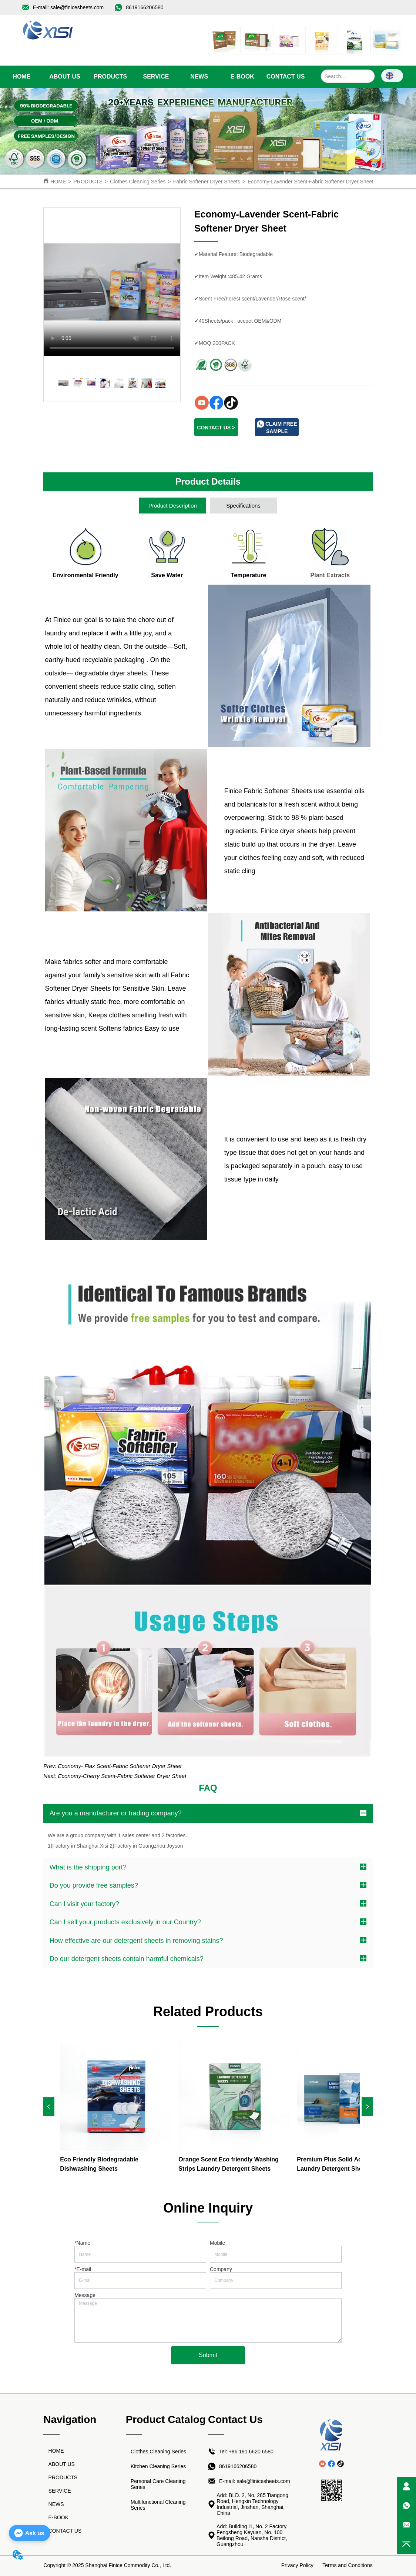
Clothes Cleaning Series (137, 182)
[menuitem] (110, 77)
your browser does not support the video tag (112, 282)
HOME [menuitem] (21, 76)
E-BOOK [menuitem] (242, 76)
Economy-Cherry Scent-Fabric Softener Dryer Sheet (122, 1776)
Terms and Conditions (347, 2565)
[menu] (153, 77)
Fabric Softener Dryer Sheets (206, 182)
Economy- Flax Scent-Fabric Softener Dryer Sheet (120, 1766)
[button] (110, 77)
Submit (208, 2355)
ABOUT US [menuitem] (64, 76)
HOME (58, 182)
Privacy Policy (297, 2565)
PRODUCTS (88, 182)
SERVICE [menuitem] (156, 76)
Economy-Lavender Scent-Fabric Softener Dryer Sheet (310, 182)
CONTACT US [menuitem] (285, 76)
